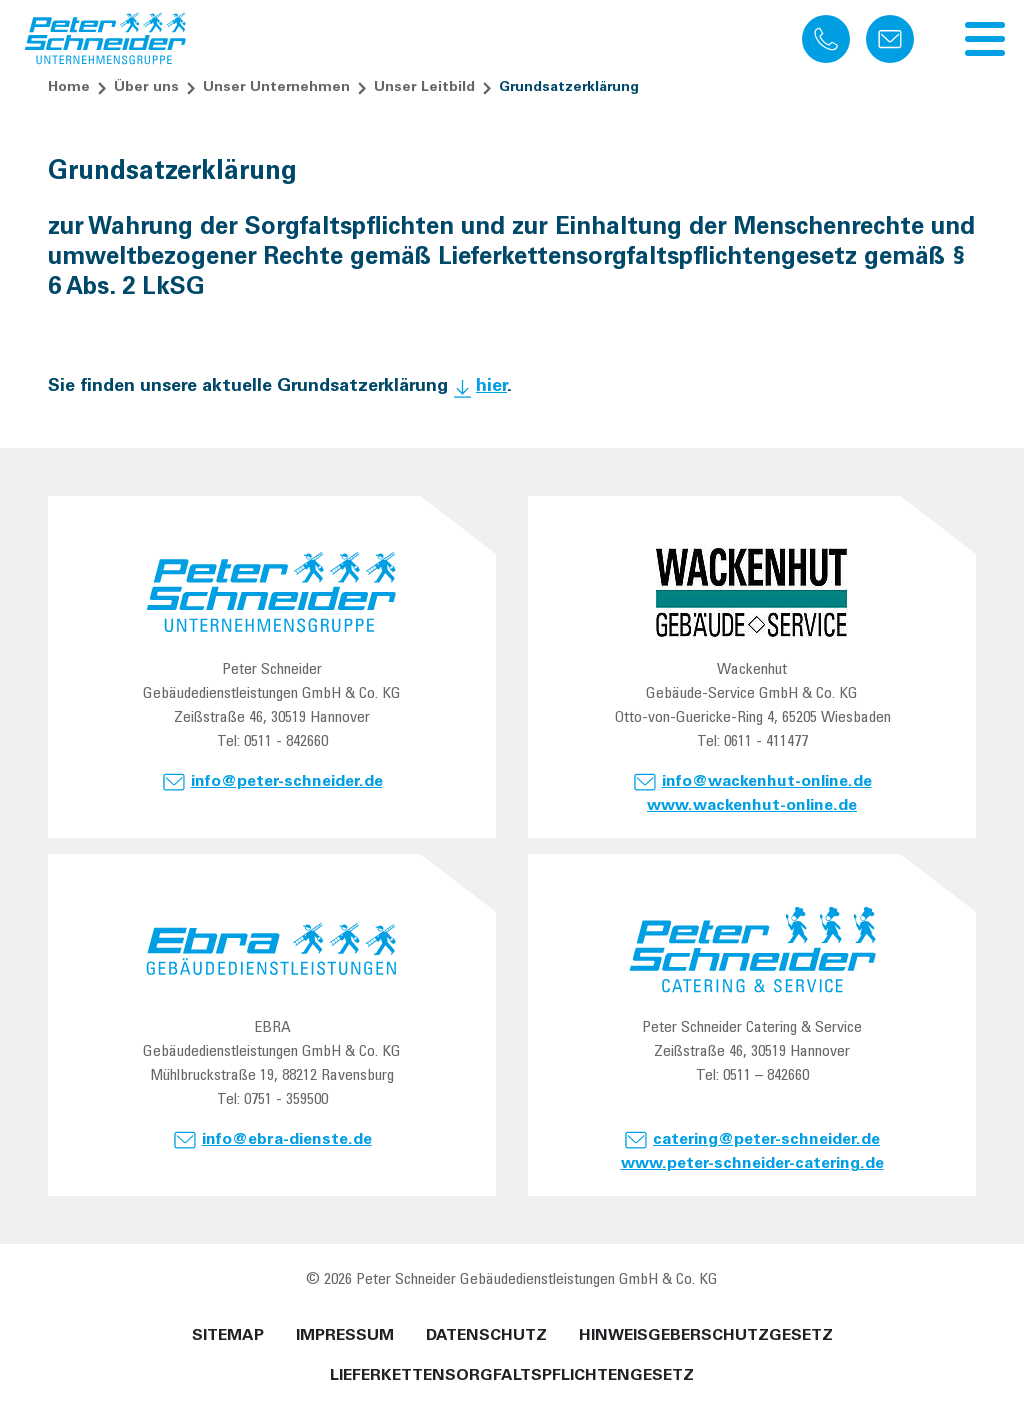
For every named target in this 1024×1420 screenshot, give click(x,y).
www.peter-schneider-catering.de (752, 1164)
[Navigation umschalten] (985, 39)
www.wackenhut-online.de (752, 806)
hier (491, 387)
